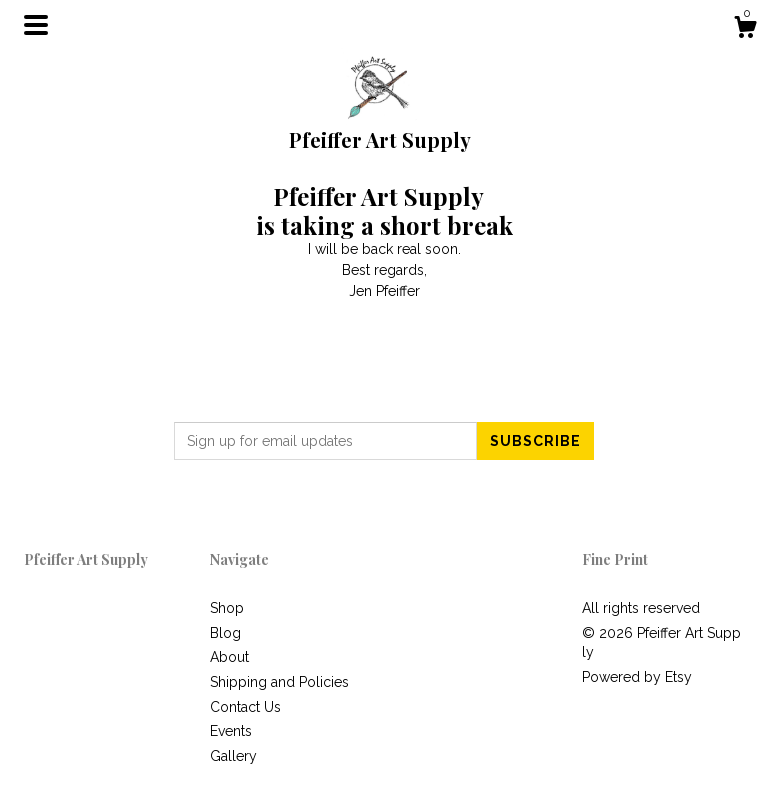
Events (231, 731)
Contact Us (245, 707)
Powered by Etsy (637, 677)
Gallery (233, 756)
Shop (227, 608)
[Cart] (745, 30)
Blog (225, 633)
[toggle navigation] (36, 25)
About (229, 657)
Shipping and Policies (279, 682)
